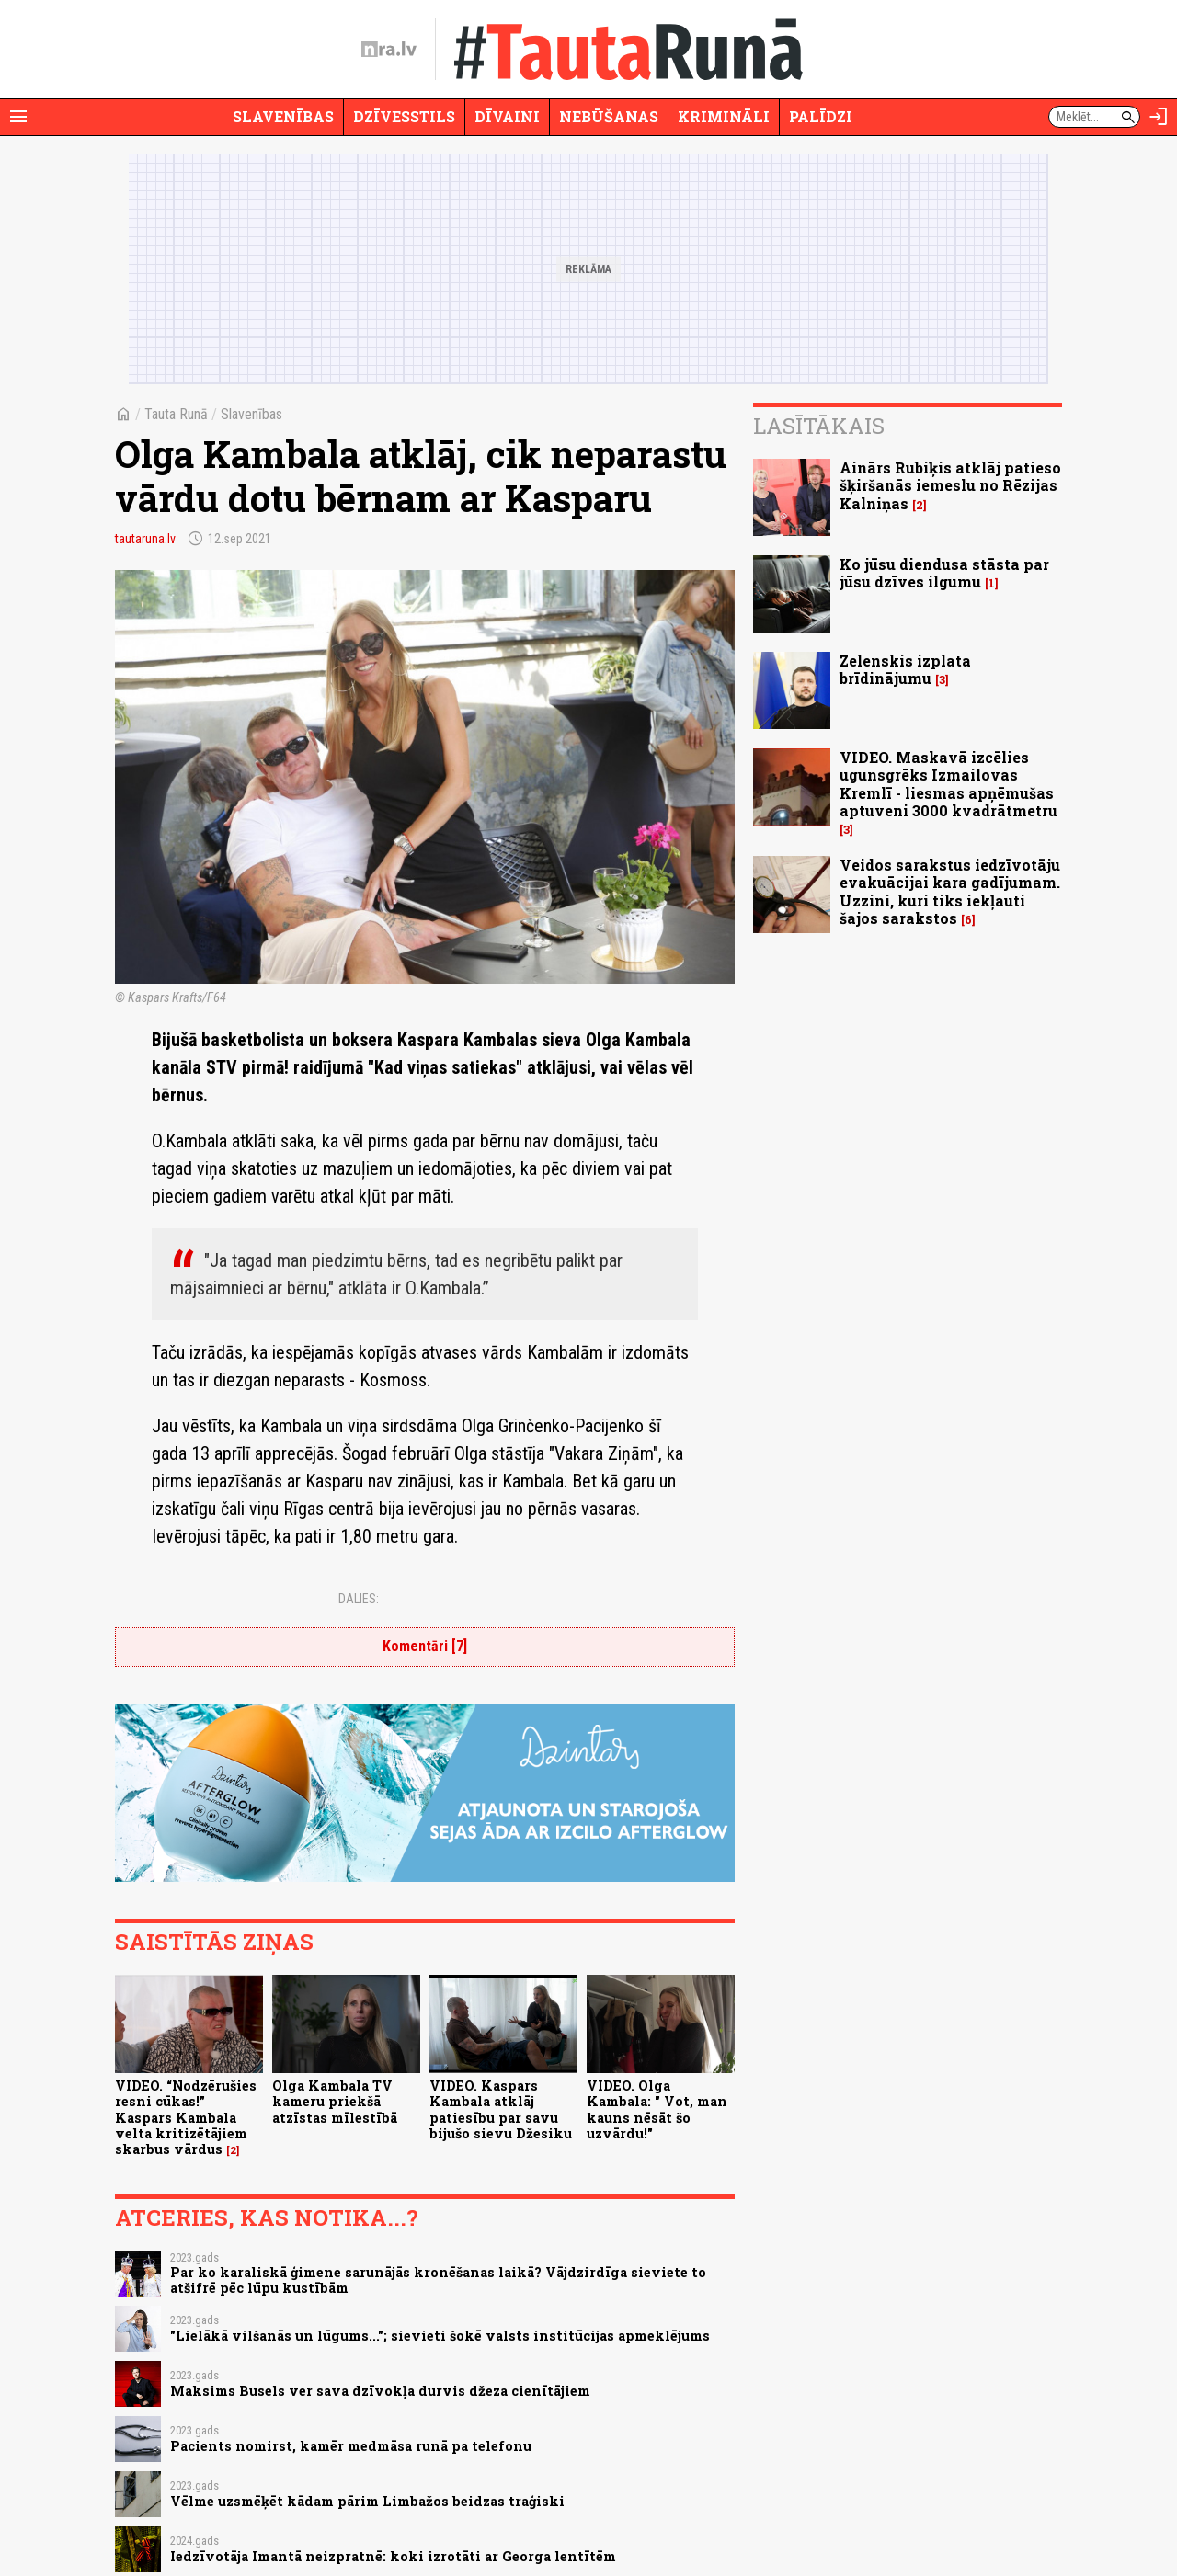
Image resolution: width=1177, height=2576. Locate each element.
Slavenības (283, 116)
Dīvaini (507, 116)
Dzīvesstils (404, 116)
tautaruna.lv (145, 538)
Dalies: (358, 1598)
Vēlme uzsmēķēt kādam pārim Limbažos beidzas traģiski (367, 2501)
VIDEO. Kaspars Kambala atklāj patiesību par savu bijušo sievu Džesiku (500, 2109)
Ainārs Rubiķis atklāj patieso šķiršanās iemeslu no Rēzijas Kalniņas (950, 485)
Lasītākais (819, 425)
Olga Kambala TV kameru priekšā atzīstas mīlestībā (334, 2101)
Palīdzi (820, 116)
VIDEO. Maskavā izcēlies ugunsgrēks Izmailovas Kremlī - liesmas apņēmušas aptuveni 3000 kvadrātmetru (948, 783)
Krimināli (724, 116)
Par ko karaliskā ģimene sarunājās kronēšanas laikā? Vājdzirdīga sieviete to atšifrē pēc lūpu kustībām (438, 2280)
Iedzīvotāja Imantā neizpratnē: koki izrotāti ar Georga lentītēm (393, 2556)
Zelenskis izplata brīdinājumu (905, 669)
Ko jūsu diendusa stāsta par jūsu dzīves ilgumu (944, 572)
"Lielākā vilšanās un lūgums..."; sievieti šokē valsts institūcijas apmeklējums (440, 2335)
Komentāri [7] (425, 1646)
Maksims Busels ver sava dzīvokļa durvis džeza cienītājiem (380, 2390)
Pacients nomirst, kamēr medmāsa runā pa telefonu (350, 2446)
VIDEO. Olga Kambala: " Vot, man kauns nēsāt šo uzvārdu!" (657, 2109)
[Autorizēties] (1158, 116)
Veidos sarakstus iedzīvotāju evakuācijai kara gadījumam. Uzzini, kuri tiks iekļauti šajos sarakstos (950, 891)
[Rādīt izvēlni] (18, 116)
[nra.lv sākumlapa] (389, 49)
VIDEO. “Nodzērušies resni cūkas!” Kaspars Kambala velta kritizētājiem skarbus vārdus (186, 2117)
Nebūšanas (608, 116)
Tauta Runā (176, 414)
